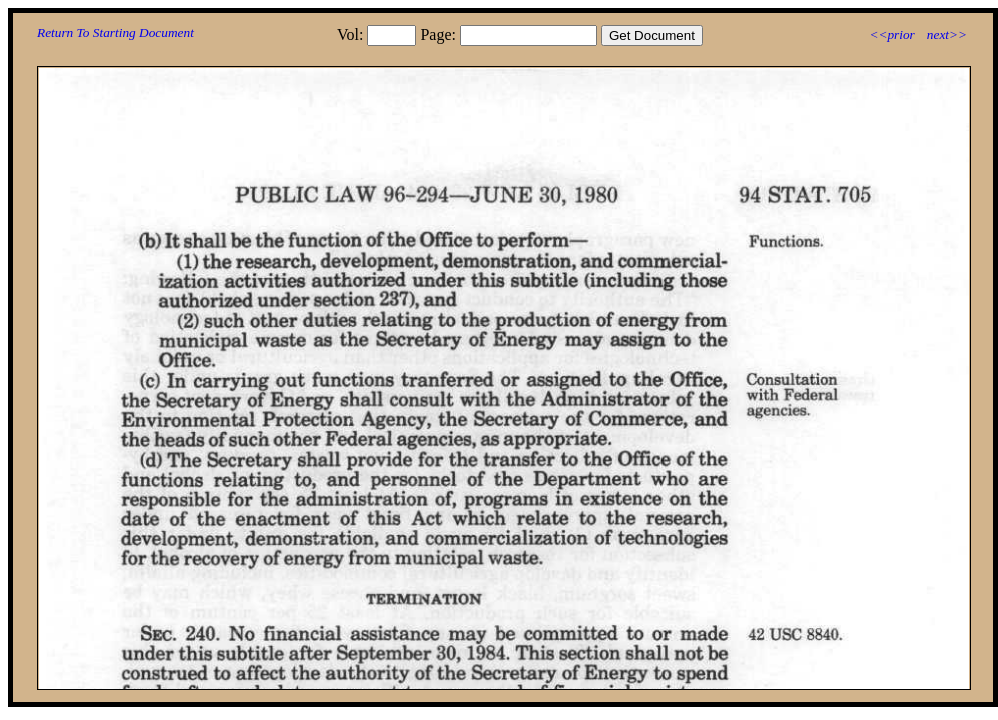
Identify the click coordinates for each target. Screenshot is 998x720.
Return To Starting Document (115, 32)
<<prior (891, 34)
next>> (947, 34)
